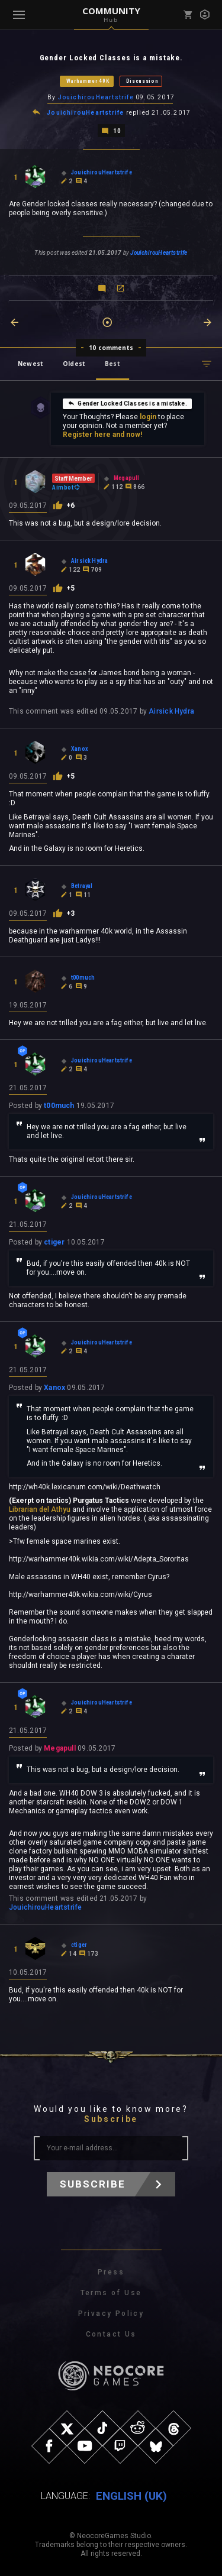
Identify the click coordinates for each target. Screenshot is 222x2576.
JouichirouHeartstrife (96, 97)
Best (112, 363)
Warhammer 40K (88, 81)
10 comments (111, 348)
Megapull (60, 1748)
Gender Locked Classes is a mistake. (126, 403)
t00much (59, 1105)
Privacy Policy (111, 2313)
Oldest (74, 363)
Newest (30, 363)
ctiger (54, 1242)
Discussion (142, 81)
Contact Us (111, 2334)
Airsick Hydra (171, 711)
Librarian (23, 1509)
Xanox (54, 1387)
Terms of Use (111, 2293)
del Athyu (54, 1509)
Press (111, 2272)
